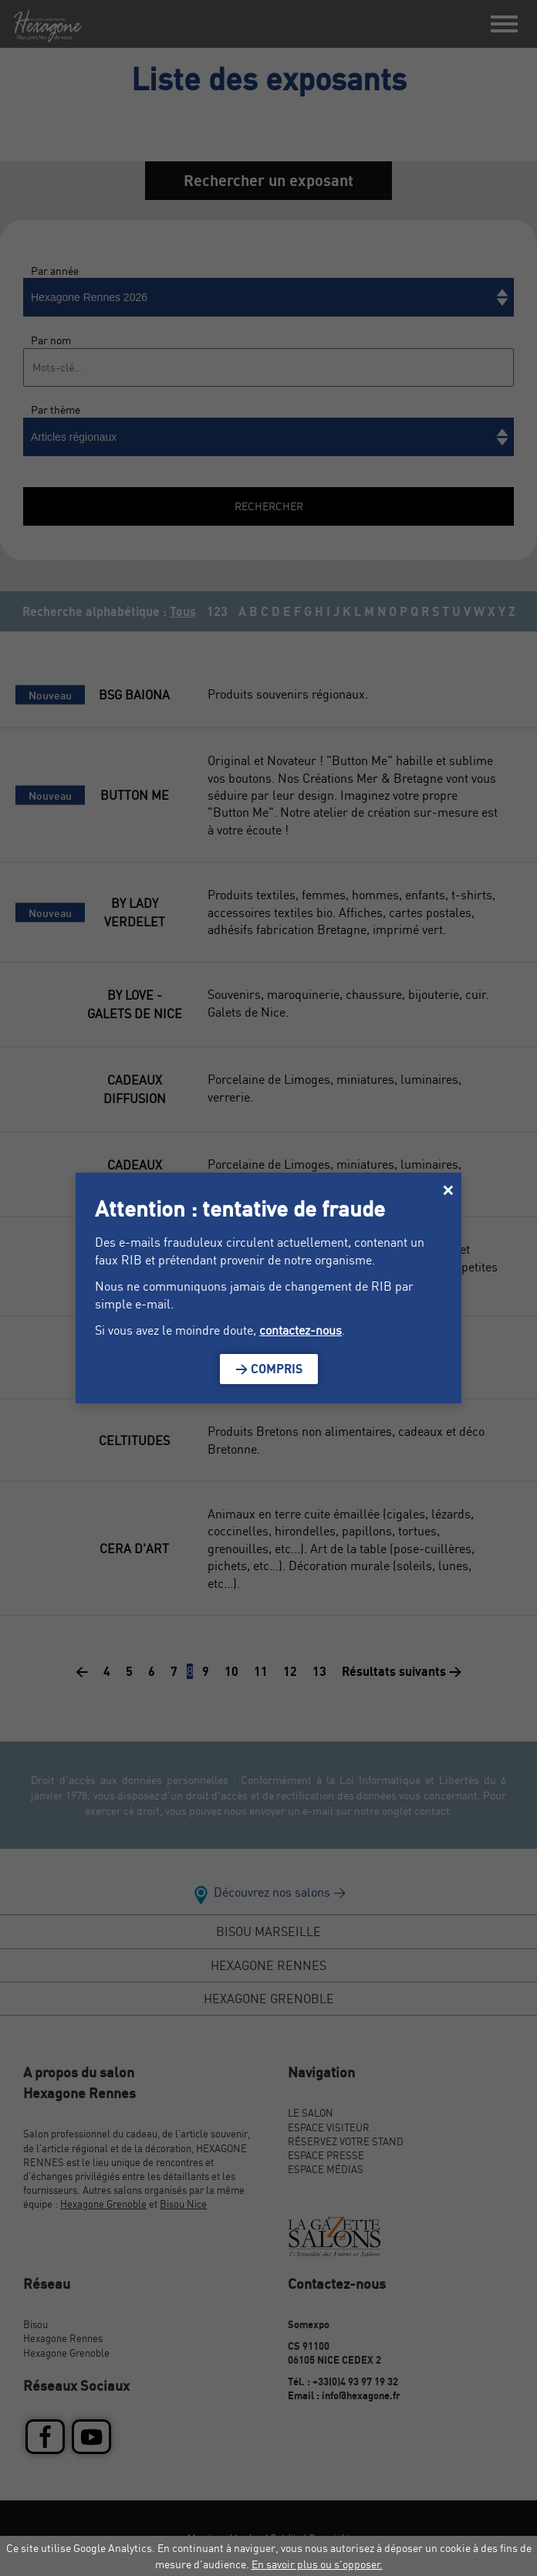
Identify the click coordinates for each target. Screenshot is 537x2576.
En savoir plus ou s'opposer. (317, 2564)
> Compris (268, 1368)
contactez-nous (300, 1330)
